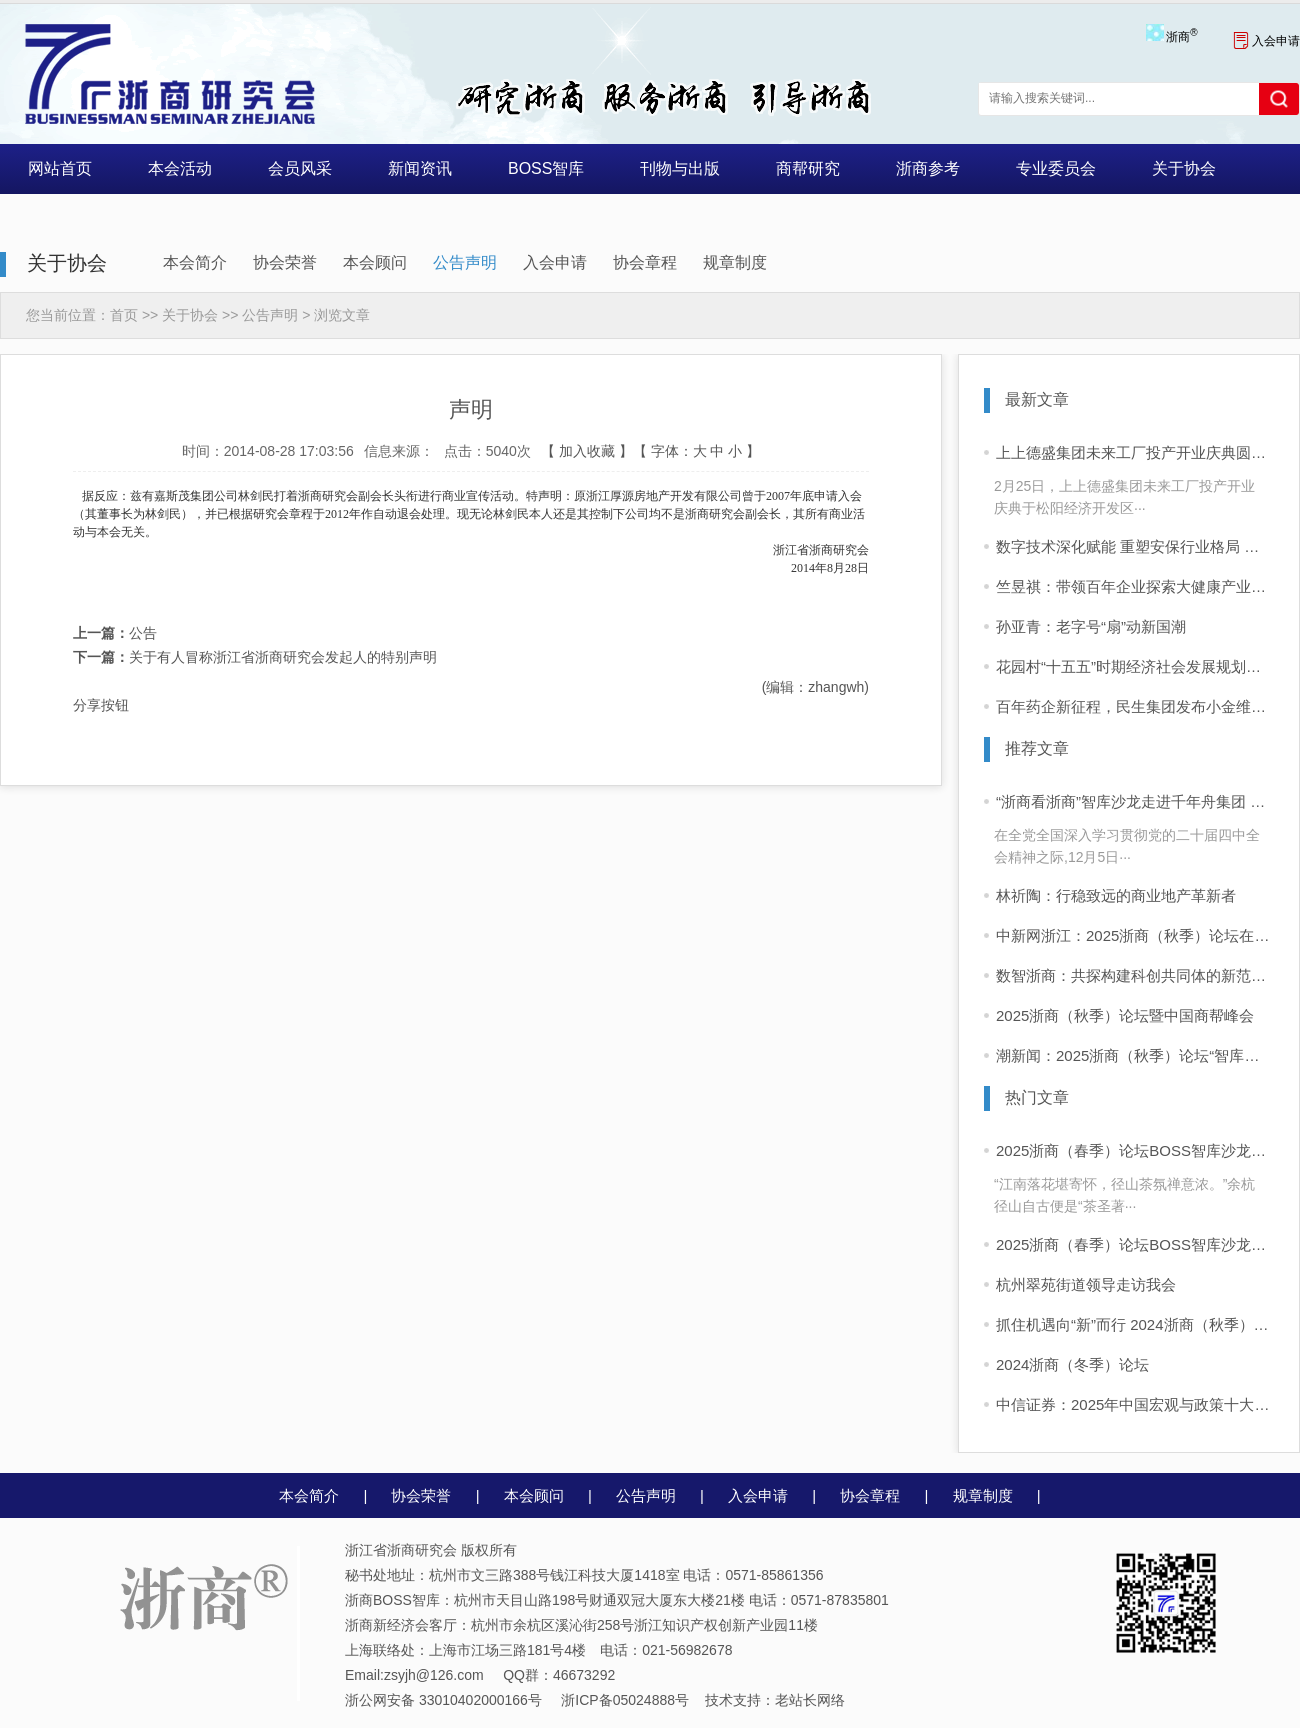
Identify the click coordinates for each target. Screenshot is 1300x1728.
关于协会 (1184, 168)
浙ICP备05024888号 (625, 1700)
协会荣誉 (285, 262)
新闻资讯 (420, 168)
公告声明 (465, 262)
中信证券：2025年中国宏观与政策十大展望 (1135, 1404)
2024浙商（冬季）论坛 (1072, 1364)
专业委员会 (1056, 168)
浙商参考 (928, 168)
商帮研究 (808, 168)
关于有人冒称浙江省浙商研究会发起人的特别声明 (255, 657)
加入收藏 (587, 451)
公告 (115, 633)
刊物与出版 (680, 168)
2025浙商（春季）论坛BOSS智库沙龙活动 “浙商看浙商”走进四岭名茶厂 (1135, 1150)
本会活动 (180, 168)
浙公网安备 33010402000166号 (443, 1700)
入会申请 (1266, 41)
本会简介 (195, 262)
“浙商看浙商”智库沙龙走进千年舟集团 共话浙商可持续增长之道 (1135, 801)
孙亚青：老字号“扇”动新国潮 (1091, 626)
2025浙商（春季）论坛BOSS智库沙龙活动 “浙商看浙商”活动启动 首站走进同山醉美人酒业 (1135, 1244)
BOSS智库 (546, 168)
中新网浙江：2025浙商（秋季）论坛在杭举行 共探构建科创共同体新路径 (1135, 935)
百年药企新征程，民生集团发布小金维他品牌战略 (1135, 706)
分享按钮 (101, 705)
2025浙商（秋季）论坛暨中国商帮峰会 (1125, 1015)
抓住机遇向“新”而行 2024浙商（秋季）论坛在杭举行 (1135, 1324)
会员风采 (300, 168)
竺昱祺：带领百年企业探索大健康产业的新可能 (1135, 586)
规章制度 (735, 262)
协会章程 (645, 262)
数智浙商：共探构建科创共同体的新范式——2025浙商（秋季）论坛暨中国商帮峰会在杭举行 (1135, 975)
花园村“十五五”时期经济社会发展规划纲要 (1135, 666)
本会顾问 (375, 262)
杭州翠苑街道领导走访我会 (1086, 1284)
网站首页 (60, 168)
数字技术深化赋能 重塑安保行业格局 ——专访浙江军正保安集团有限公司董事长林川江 (1135, 546)
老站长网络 (810, 1700)
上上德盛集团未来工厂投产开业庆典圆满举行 (1135, 452)
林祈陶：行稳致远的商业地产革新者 (1116, 895)
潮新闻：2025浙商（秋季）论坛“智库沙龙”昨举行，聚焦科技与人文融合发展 (1135, 1055)
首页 (124, 315)
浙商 (1181, 37)
